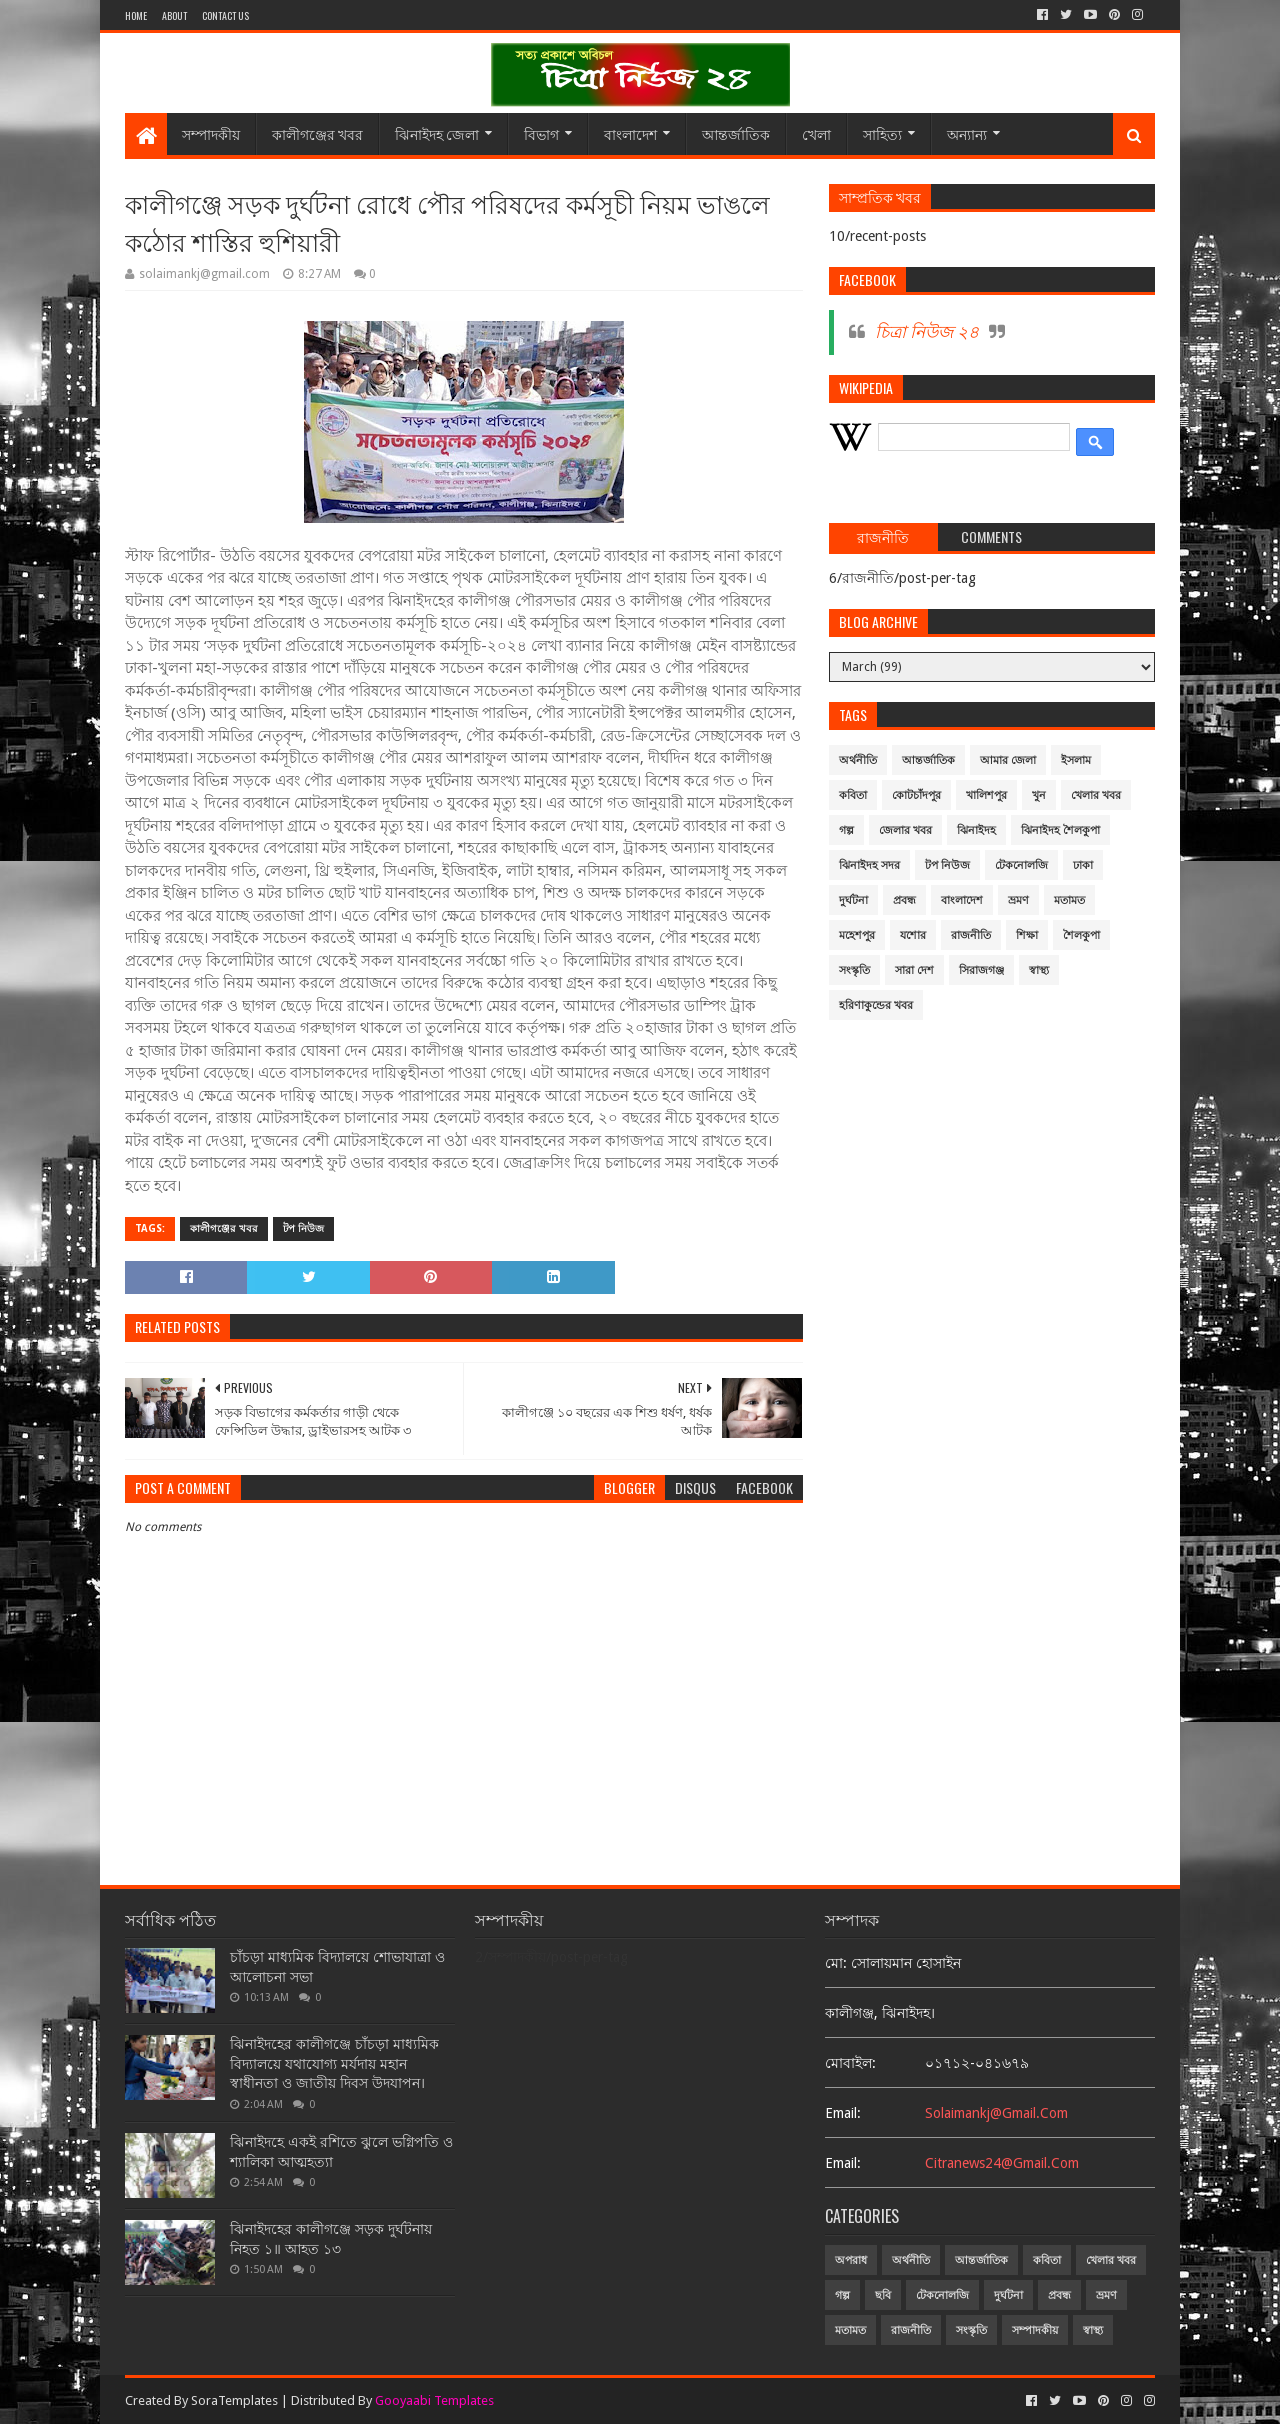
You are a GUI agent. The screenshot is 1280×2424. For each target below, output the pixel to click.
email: (843, 2113)
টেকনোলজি (1021, 865)
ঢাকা (1083, 865)
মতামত (1069, 900)
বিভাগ (541, 133)
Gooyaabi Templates (434, 2400)
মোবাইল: (850, 2063)
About (174, 15)
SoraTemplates (234, 2400)
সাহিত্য (882, 133)
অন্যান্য (967, 133)
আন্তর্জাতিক (736, 133)
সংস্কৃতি (854, 970)
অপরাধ (851, 2260)
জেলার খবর (905, 830)
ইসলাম (1076, 760)
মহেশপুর (857, 935)
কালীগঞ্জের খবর (317, 133)
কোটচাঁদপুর (916, 795)
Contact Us (225, 15)
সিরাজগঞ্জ (981, 970)
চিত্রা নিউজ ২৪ (927, 332)
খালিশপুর (986, 795)
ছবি (883, 2295)
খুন (1039, 795)
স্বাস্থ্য (1039, 970)
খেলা (816, 133)
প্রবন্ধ (904, 900)
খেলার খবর (1096, 795)
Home (136, 15)
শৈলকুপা (1081, 935)
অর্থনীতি (858, 760)
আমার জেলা (1008, 760)
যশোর (913, 935)
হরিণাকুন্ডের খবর (876, 1005)
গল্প (846, 830)
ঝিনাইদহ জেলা (437, 133)
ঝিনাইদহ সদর (869, 865)
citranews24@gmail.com (1002, 2163)
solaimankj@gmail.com (996, 2113)
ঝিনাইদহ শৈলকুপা (1060, 830)
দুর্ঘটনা (853, 900)
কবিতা (853, 795)
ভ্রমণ (1018, 900)
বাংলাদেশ (630, 133)
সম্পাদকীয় (211, 133)
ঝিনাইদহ (976, 830)
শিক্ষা (1027, 935)
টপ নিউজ (303, 1228)
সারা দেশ (914, 970)
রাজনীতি (971, 935)
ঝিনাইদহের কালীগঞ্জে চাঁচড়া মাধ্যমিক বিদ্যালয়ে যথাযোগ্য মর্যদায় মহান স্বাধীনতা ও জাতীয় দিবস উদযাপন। (334, 2063)
